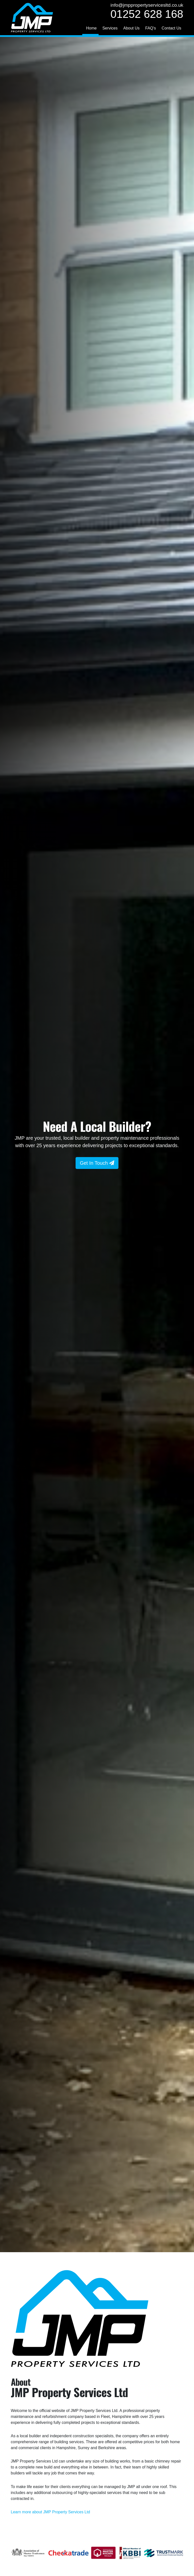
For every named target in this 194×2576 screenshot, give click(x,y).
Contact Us (171, 28)
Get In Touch (97, 1163)
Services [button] (109, 28)
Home (91, 28)
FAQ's (150, 28)
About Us (131, 28)
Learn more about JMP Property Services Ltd (50, 2512)
